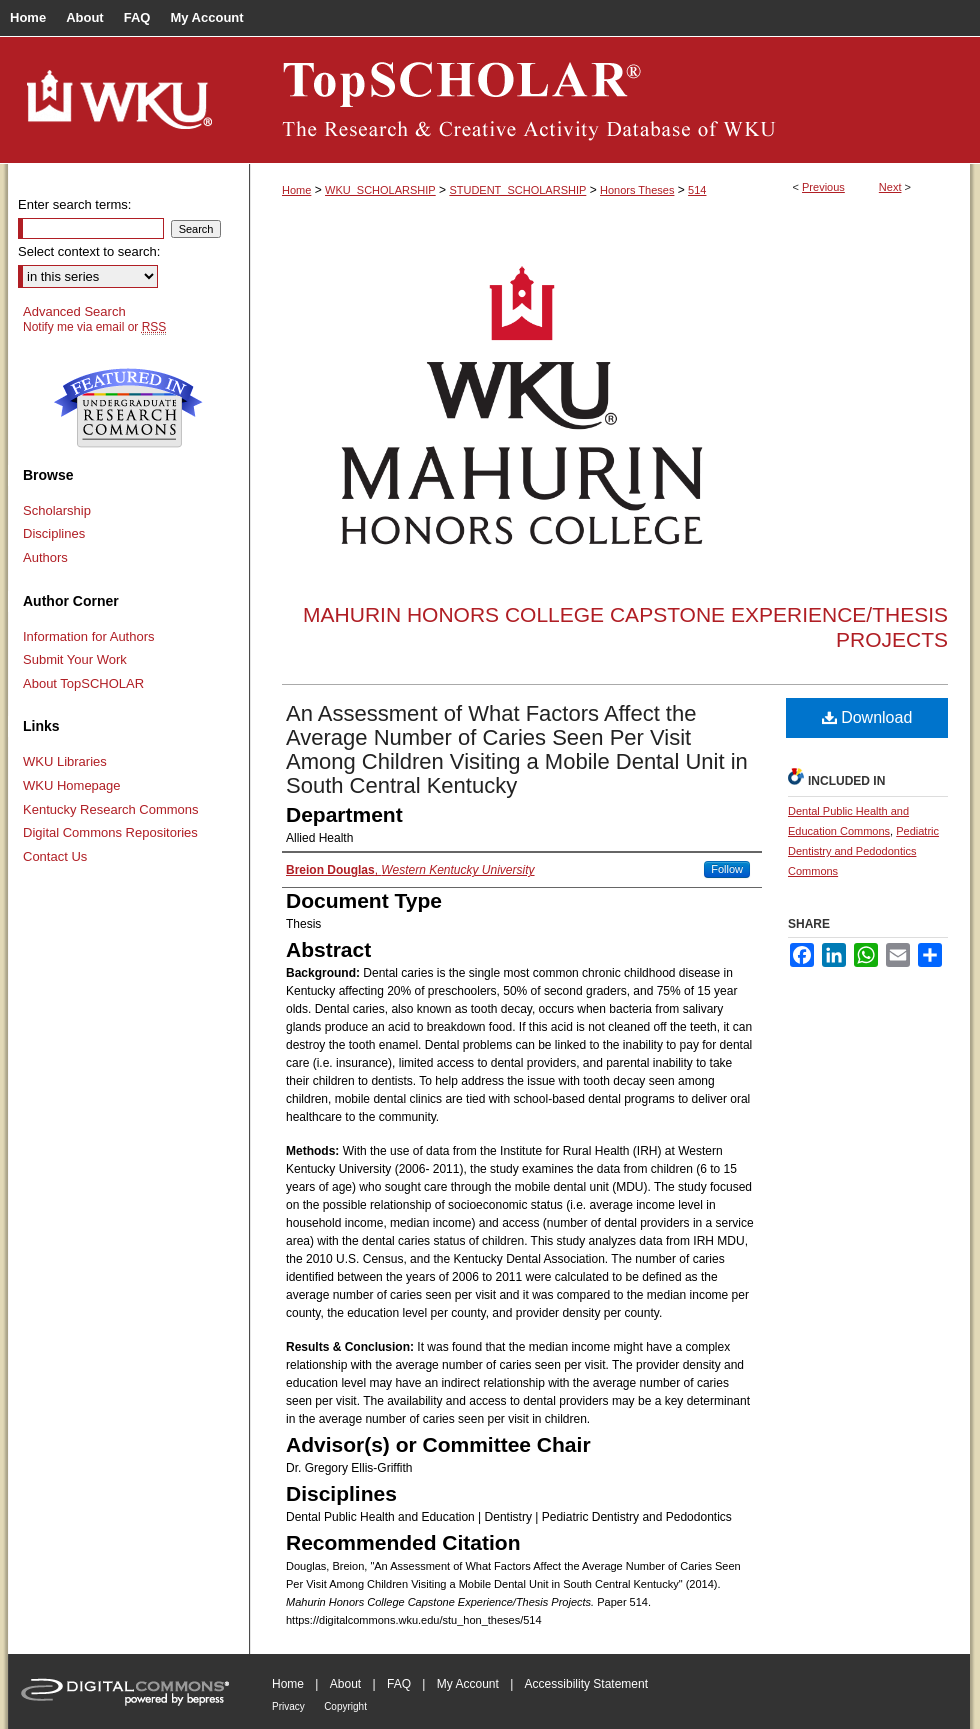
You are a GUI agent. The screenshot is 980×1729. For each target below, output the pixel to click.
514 (697, 190)
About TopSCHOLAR (83, 683)
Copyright (345, 1706)
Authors (45, 557)
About (345, 1684)
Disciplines (54, 533)
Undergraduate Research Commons (128, 408)
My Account (468, 1684)
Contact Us (55, 856)
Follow (727, 869)
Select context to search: (89, 251)
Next (890, 187)
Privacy (288, 1706)
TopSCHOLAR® (610, 100)
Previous (823, 187)
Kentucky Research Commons (111, 809)
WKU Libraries (65, 761)
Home (296, 190)
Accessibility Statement (586, 1684)
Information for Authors (89, 636)
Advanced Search (74, 311)
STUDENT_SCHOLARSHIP (517, 190)
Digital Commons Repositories (110, 832)
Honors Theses (637, 190)
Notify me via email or (94, 327)
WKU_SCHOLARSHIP (380, 190)
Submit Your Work (75, 659)
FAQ (399, 1684)
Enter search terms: (74, 204)
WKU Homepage (72, 785)
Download (867, 717)
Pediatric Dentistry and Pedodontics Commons (863, 851)
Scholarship (57, 510)
